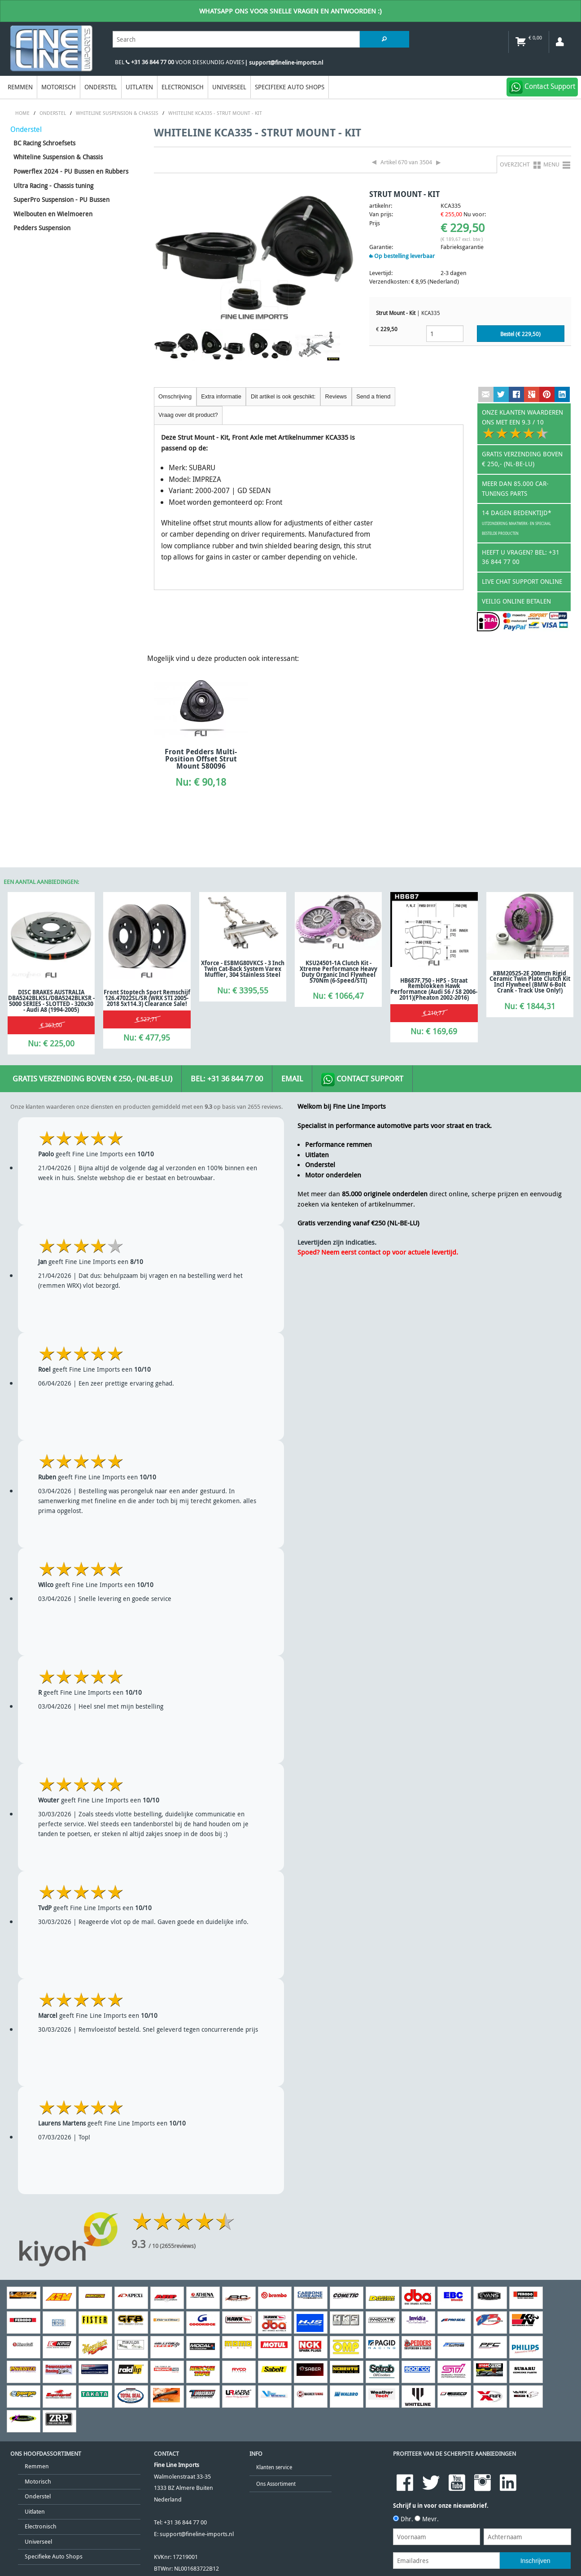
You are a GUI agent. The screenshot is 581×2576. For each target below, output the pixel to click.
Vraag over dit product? (188, 414)
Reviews (336, 396)
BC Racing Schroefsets (44, 143)
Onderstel (100, 87)
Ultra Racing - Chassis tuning (53, 185)
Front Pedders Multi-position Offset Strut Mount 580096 (201, 759)
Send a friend (373, 396)
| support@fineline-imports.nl (284, 62)
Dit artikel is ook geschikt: (283, 396)
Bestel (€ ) (520, 334)
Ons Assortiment (276, 2483)
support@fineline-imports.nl (197, 2534)
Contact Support (362, 1079)
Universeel (229, 87)
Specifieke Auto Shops (289, 87)
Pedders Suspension (41, 227)
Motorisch (58, 87)
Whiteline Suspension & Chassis (58, 157)
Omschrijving (175, 396)
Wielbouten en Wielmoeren (52, 214)
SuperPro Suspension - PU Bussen (61, 199)
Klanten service (274, 2467)
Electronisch (183, 87)
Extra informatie (221, 396)
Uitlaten (139, 87)
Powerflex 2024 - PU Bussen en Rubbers (70, 171)
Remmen (20, 87)
